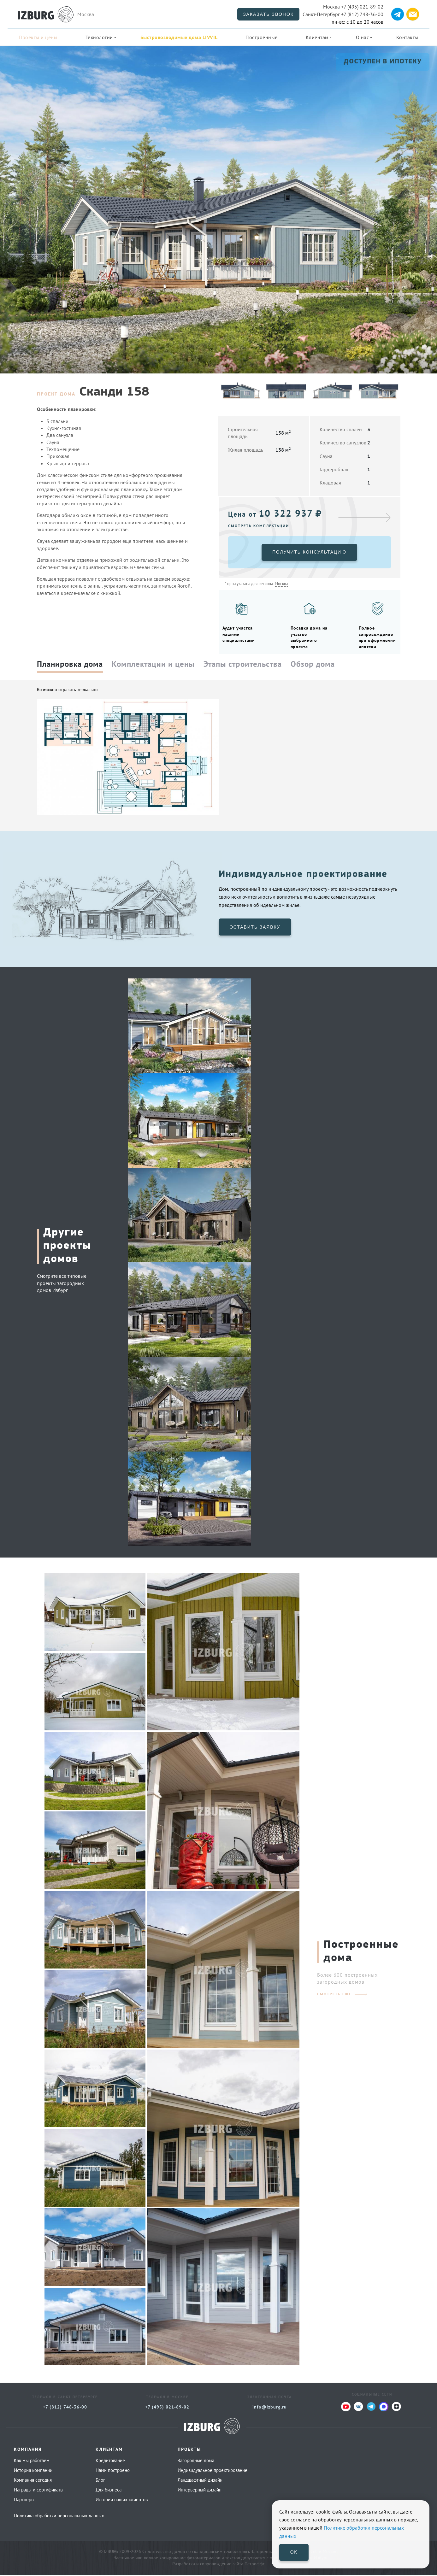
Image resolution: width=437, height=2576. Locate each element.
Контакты (407, 37)
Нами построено (113, 2472)
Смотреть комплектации (258, 525)
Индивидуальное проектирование (212, 2472)
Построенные (261, 37)
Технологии (99, 37)
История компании (33, 2472)
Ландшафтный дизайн (200, 2482)
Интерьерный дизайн (199, 2491)
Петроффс (255, 2565)
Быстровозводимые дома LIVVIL (179, 37)
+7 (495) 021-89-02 (353, 6)
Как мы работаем (32, 2462)
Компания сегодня (33, 2482)
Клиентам (317, 37)
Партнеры (24, 2501)
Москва (85, 14)
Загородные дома (196, 2462)
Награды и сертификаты (38, 2491)
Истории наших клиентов (122, 2501)
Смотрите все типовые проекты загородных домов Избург (61, 1284)
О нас (362, 37)
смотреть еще (334, 1995)
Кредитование (110, 2462)
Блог (100, 2482)
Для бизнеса (108, 2491)
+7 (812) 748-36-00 (343, 14)
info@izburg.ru (269, 2408)
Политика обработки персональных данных (59, 2517)
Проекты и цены (38, 37)
